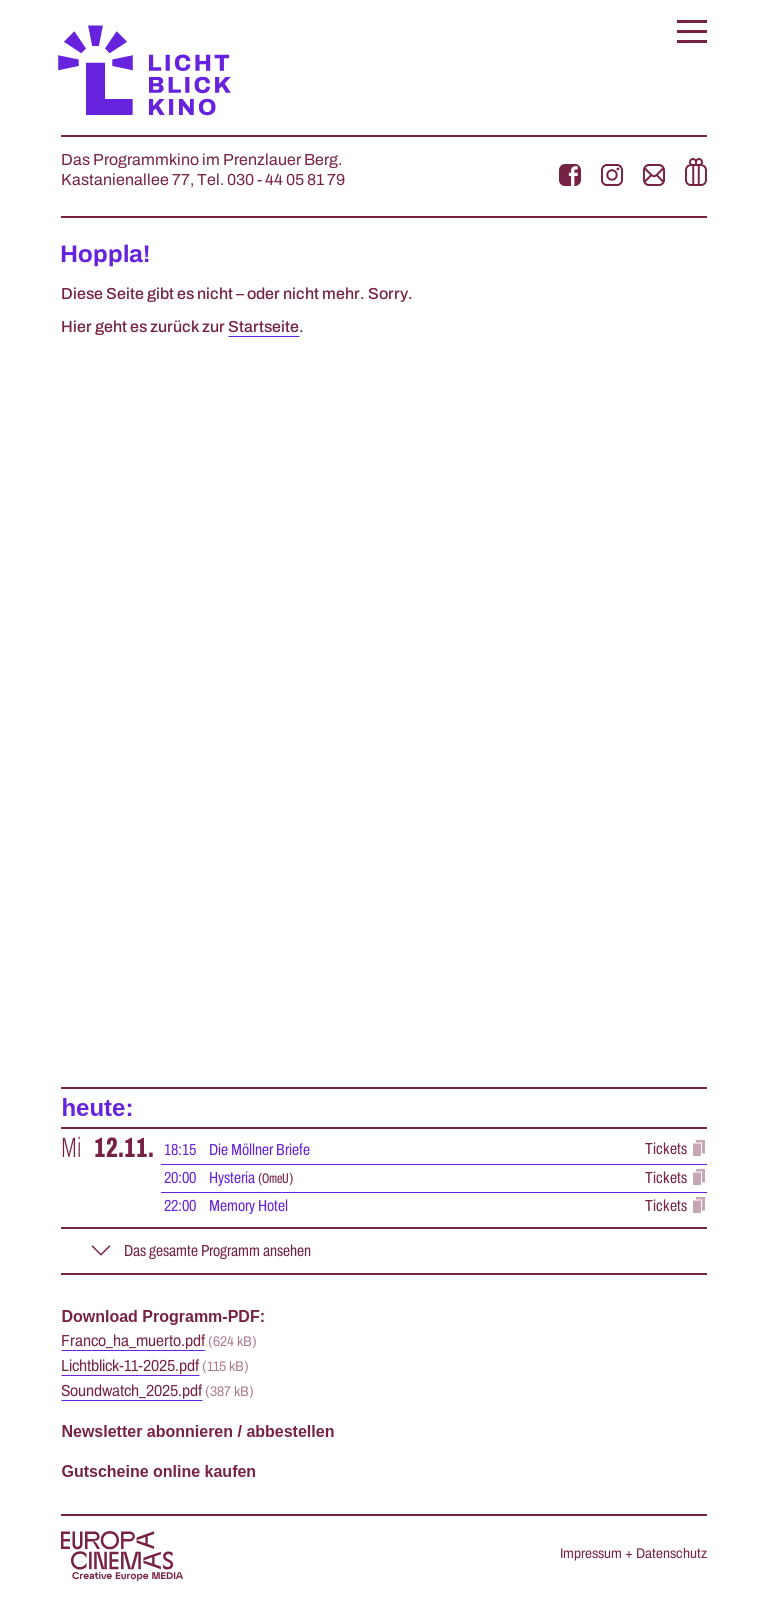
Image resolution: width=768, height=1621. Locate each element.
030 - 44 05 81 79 (286, 180)
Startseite (263, 327)
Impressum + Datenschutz (633, 1554)
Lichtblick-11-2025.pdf (130, 1366)
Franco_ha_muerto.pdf (133, 1341)
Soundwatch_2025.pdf (131, 1391)
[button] (692, 31)
